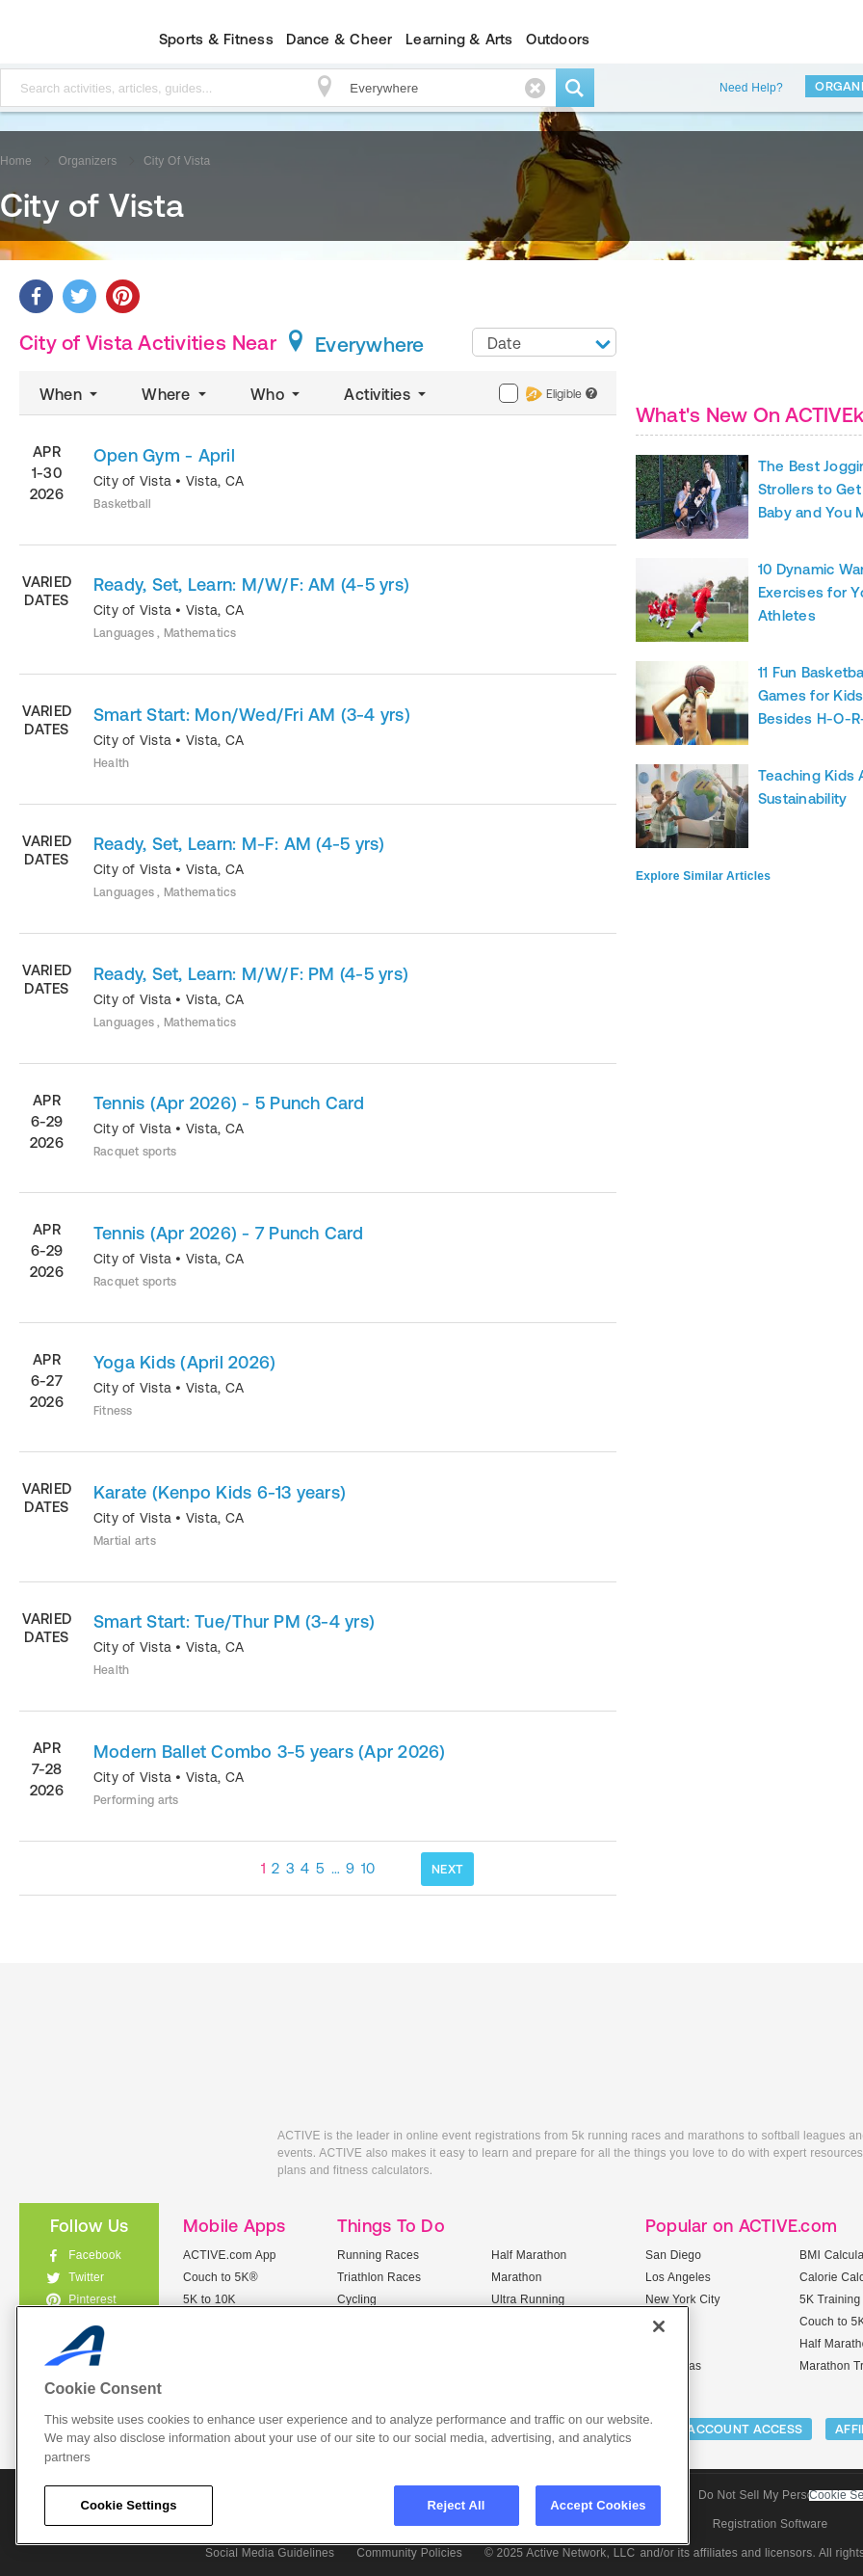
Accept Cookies (597, 2505)
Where (176, 394)
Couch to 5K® (220, 2277)
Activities (387, 394)
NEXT (447, 1869)
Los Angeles (678, 2277)
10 (368, 1868)
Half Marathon (529, 2255)
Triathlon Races (379, 2277)
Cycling (357, 2299)
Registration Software (770, 2524)
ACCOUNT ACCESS (744, 2429)
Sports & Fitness (216, 39)
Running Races (378, 2255)
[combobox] (544, 342)
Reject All (456, 2505)
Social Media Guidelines (269, 2553)
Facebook (94, 2255)
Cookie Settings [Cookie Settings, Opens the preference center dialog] (128, 2505)
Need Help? (751, 87)
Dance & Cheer (339, 39)
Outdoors (557, 39)
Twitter (86, 2277)
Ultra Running (528, 2299)
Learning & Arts (459, 39)
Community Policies (409, 2553)
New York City (682, 2299)
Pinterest (92, 2299)
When (70, 394)
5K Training (829, 2299)
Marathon (516, 2277)
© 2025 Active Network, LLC (560, 2553)
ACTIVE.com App (229, 2255)
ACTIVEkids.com (133, 2157)
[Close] (659, 2326)
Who (276, 394)
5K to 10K (209, 2299)
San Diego (673, 2255)
